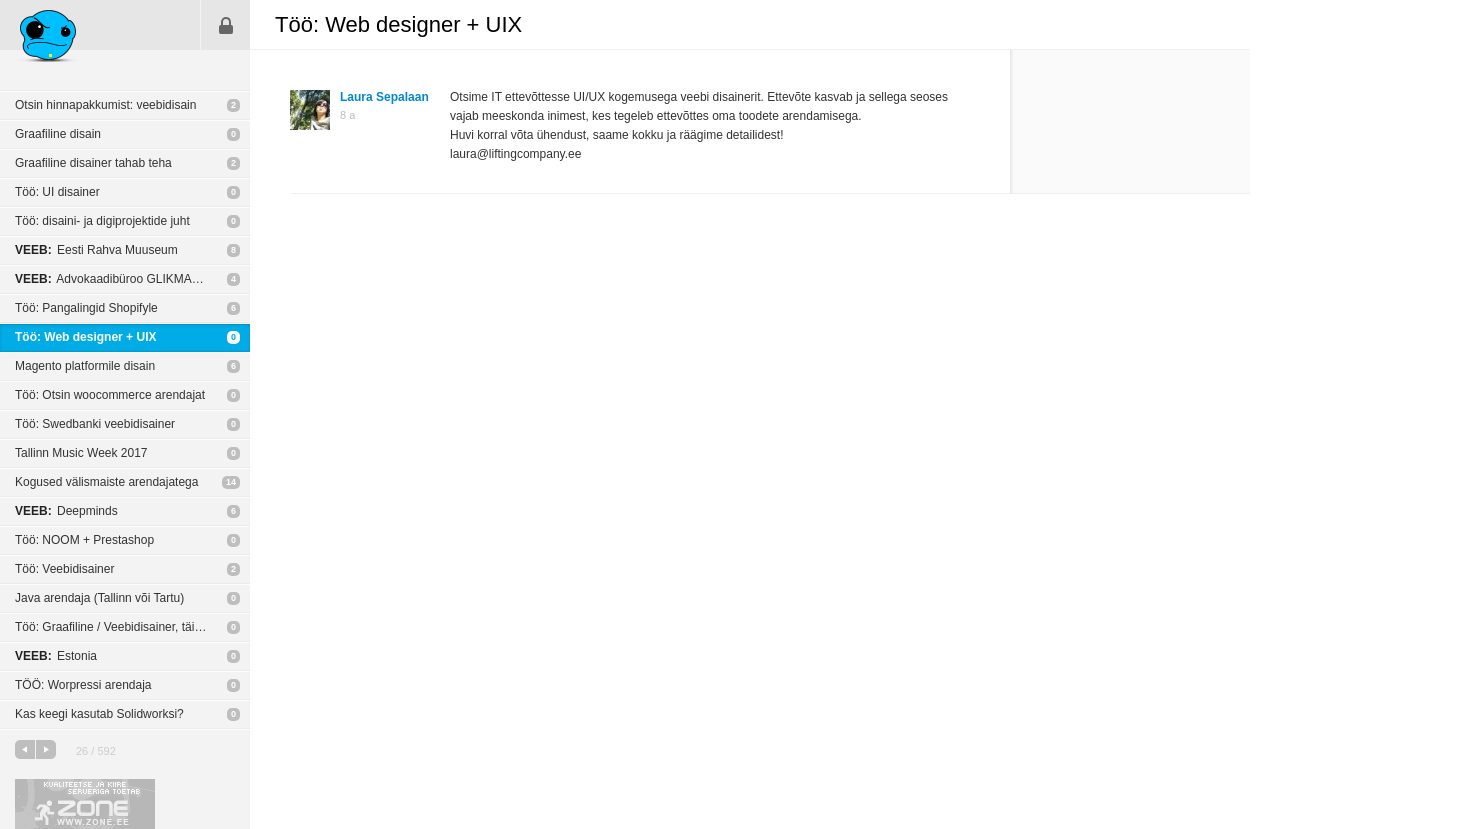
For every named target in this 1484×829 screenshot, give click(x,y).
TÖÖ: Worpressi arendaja (83, 685)
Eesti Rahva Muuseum (96, 250)
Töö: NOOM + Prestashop (84, 540)
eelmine (25, 749)
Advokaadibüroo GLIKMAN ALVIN (126, 279)
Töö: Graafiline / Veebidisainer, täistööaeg (126, 627)
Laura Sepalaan (384, 97)
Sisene (226, 25)
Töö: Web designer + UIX (85, 337)
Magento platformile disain (85, 366)
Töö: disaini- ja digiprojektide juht (102, 221)
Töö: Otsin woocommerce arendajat (110, 395)
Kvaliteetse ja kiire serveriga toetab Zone (85, 804)
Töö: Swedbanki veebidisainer (95, 424)
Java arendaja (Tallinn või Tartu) (99, 598)
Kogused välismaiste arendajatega (106, 482)
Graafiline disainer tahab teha (93, 163)
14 (231, 482)
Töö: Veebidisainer (64, 569)
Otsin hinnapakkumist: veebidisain (105, 105)
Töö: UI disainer (57, 192)
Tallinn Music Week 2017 (81, 453)
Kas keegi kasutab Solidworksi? (99, 714)
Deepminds (66, 511)
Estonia (56, 656)
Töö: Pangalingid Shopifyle (86, 308)
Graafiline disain (58, 134)
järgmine (46, 749)
